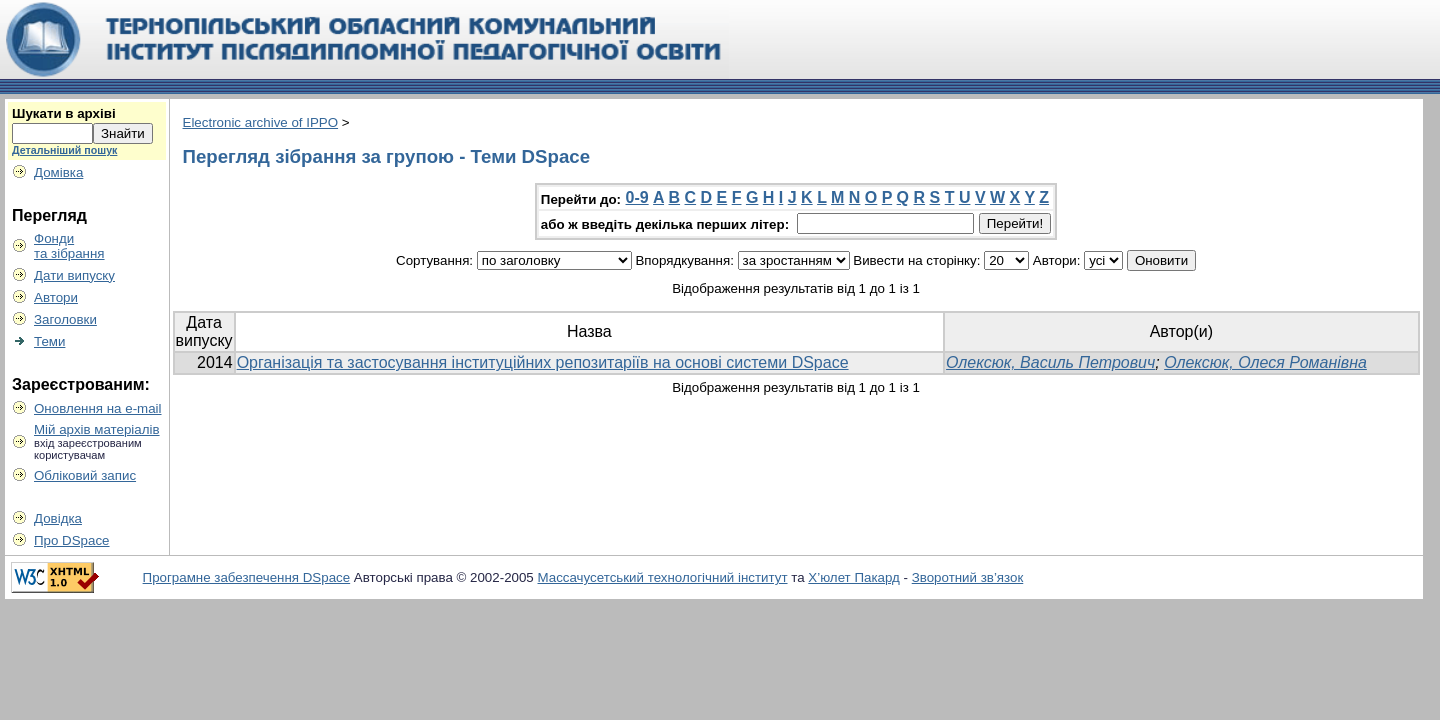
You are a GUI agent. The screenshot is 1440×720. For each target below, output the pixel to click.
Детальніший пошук (64, 150)
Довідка (58, 518)
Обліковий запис (85, 475)
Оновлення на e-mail (98, 408)
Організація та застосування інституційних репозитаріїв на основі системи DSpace (543, 362)
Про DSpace (72, 540)
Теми (49, 341)
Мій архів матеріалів (97, 429)
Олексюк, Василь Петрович (1050, 362)
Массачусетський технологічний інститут (663, 577)
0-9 (637, 197)
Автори (56, 297)
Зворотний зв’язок (968, 577)
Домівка (58, 172)
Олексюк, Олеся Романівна (1265, 362)
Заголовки (65, 319)
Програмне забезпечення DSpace (247, 577)
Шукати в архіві (64, 113)
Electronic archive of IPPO (261, 122)
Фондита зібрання (69, 246)
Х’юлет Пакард (854, 577)
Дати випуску (74, 275)
